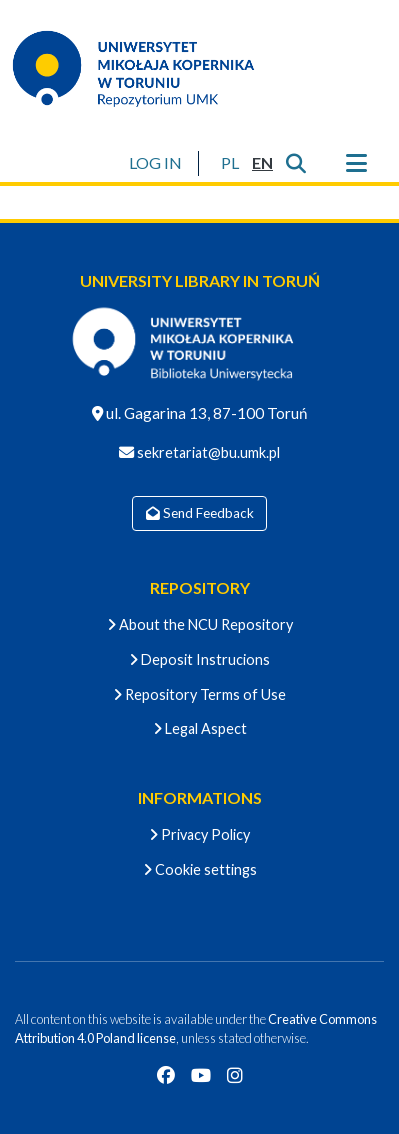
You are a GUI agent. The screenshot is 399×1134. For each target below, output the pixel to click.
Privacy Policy (199, 834)
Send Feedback (200, 513)
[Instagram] (235, 1075)
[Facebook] (166, 1075)
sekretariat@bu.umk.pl (207, 452)
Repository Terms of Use (199, 694)
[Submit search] (295, 163)
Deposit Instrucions (199, 659)
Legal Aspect (200, 728)
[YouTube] (201, 1075)
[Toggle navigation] (356, 163)
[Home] (146, 68)
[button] (229, 163)
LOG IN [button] (156, 162)
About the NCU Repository (200, 624)
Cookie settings (200, 869)
